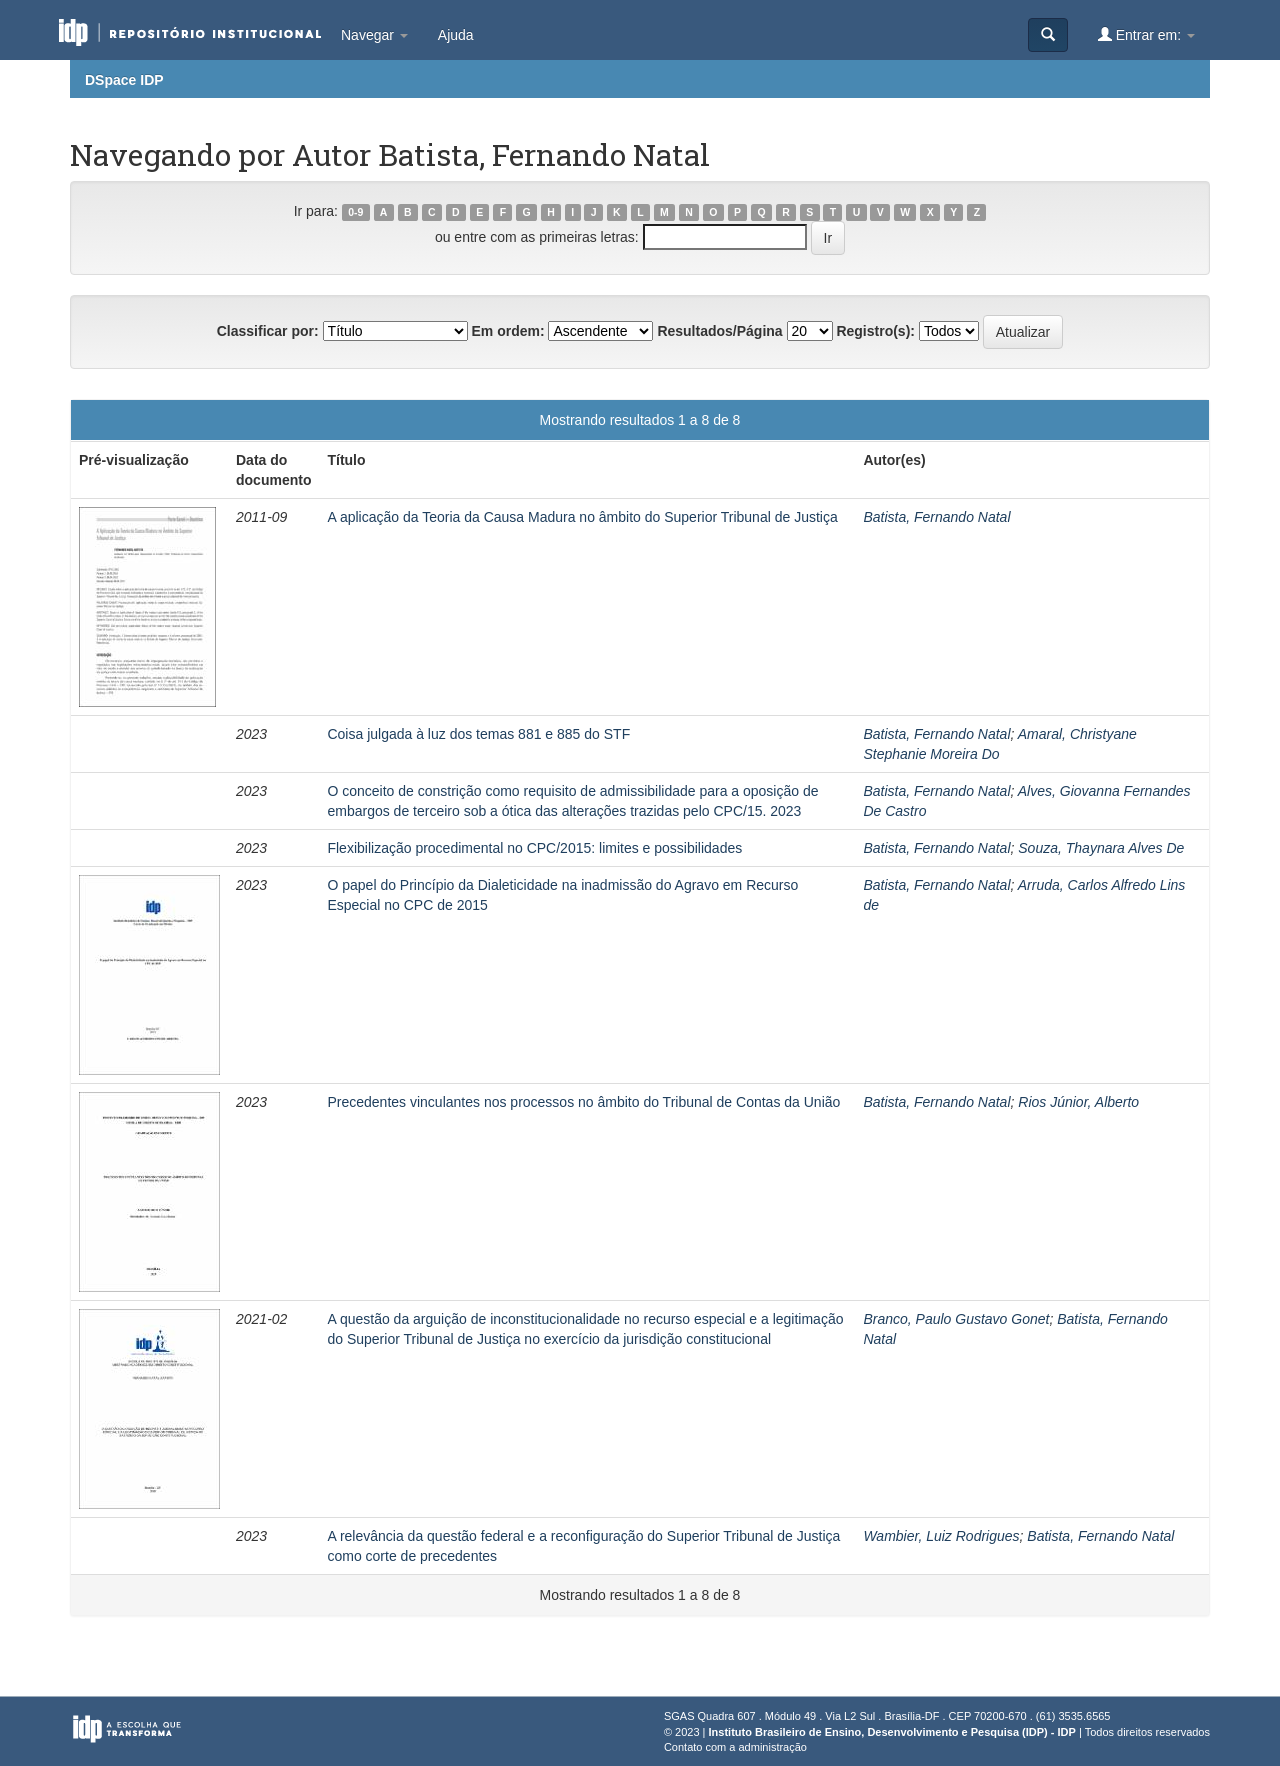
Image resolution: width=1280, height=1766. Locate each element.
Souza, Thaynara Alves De (1101, 848)
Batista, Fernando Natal (936, 517)
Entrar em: (1146, 34)
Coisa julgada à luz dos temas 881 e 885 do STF (478, 734)
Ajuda (456, 35)
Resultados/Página (719, 331)
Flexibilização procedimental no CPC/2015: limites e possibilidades (534, 848)
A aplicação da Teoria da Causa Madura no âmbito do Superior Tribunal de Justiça (582, 517)
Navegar (374, 35)
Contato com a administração (735, 1747)
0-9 (355, 212)
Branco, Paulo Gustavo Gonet (956, 1319)
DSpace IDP (124, 80)
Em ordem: (507, 331)
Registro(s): (875, 331)
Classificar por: (268, 331)
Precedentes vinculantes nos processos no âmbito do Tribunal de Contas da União (583, 1102)
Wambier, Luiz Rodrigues (941, 1536)
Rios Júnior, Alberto (1078, 1102)
